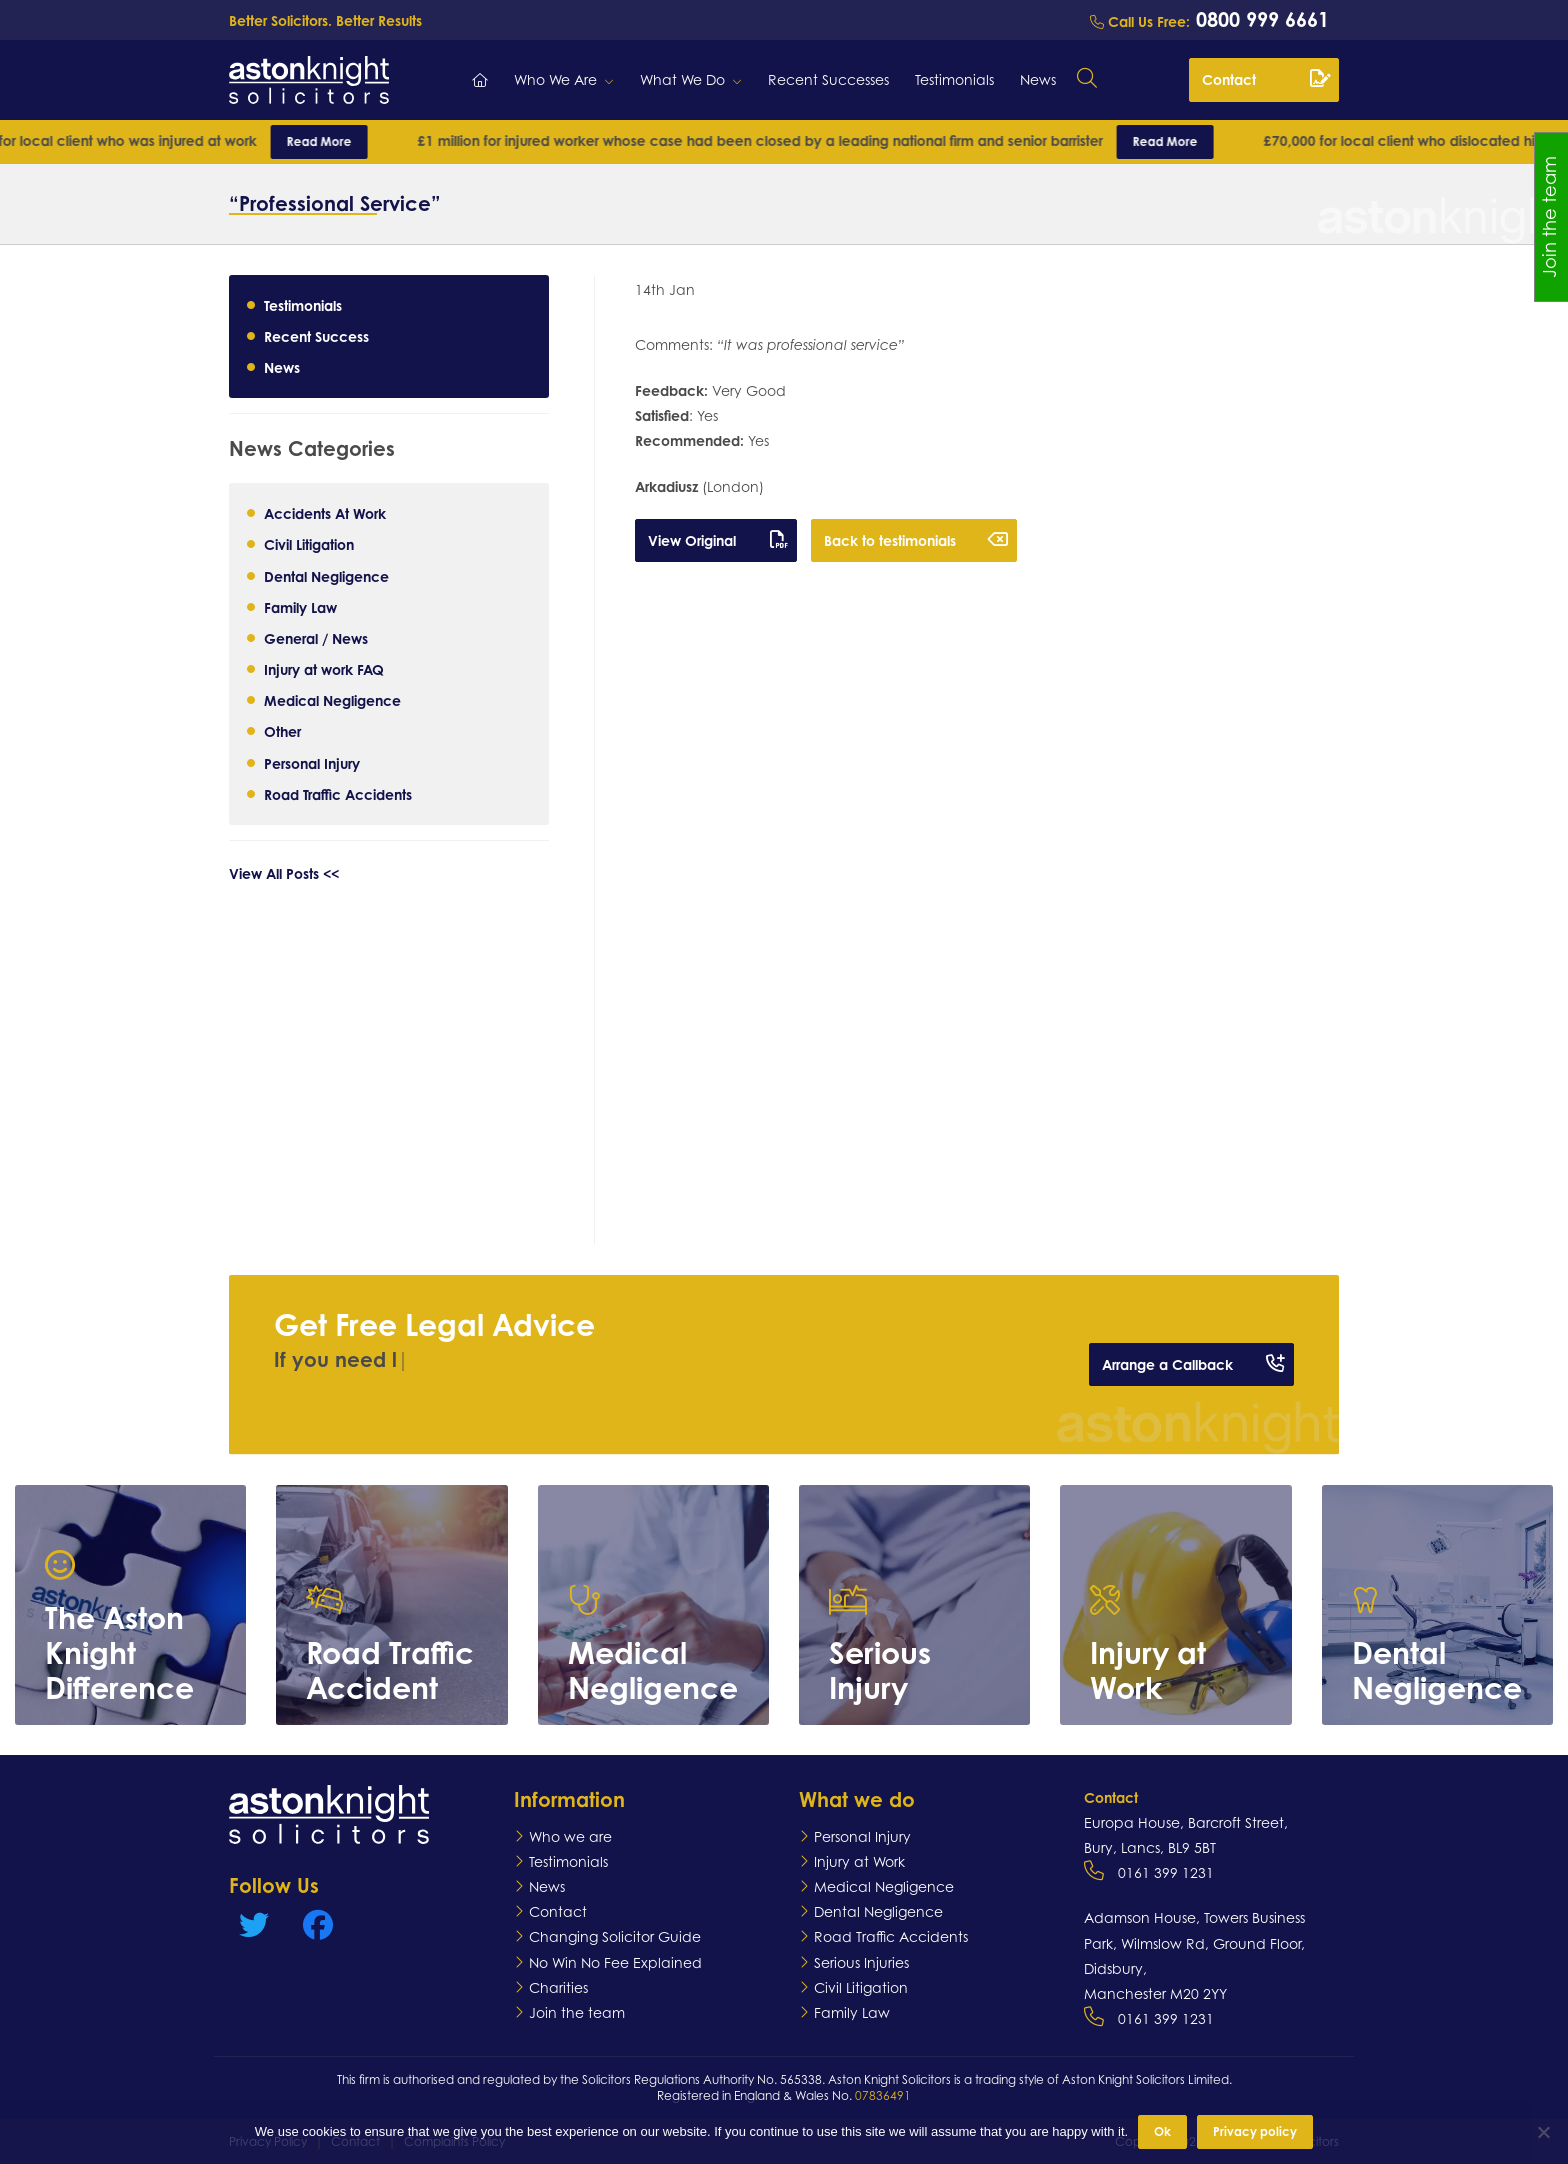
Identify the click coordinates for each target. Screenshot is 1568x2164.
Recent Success (316, 336)
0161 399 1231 (1166, 1872)
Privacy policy (1255, 2131)
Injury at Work (859, 1861)
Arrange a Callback (1193, 1364)
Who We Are (555, 79)
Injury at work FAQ (324, 669)
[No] (1543, 2132)
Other (282, 731)
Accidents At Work (325, 513)
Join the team (577, 2012)
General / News (316, 638)
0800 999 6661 (1259, 19)
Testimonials (954, 79)
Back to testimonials (916, 540)
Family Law (300, 607)
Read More (344, 141)
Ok (1162, 2131)
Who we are (570, 1836)
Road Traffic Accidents (338, 794)
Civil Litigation (309, 544)
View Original (718, 540)
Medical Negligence (332, 700)
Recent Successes (828, 79)
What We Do (682, 79)
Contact (1266, 79)
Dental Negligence (326, 576)
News (1038, 79)
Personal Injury (312, 763)
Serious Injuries (861, 1962)
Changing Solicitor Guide (615, 1936)
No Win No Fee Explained (615, 1962)
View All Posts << (284, 873)
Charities (558, 1987)
